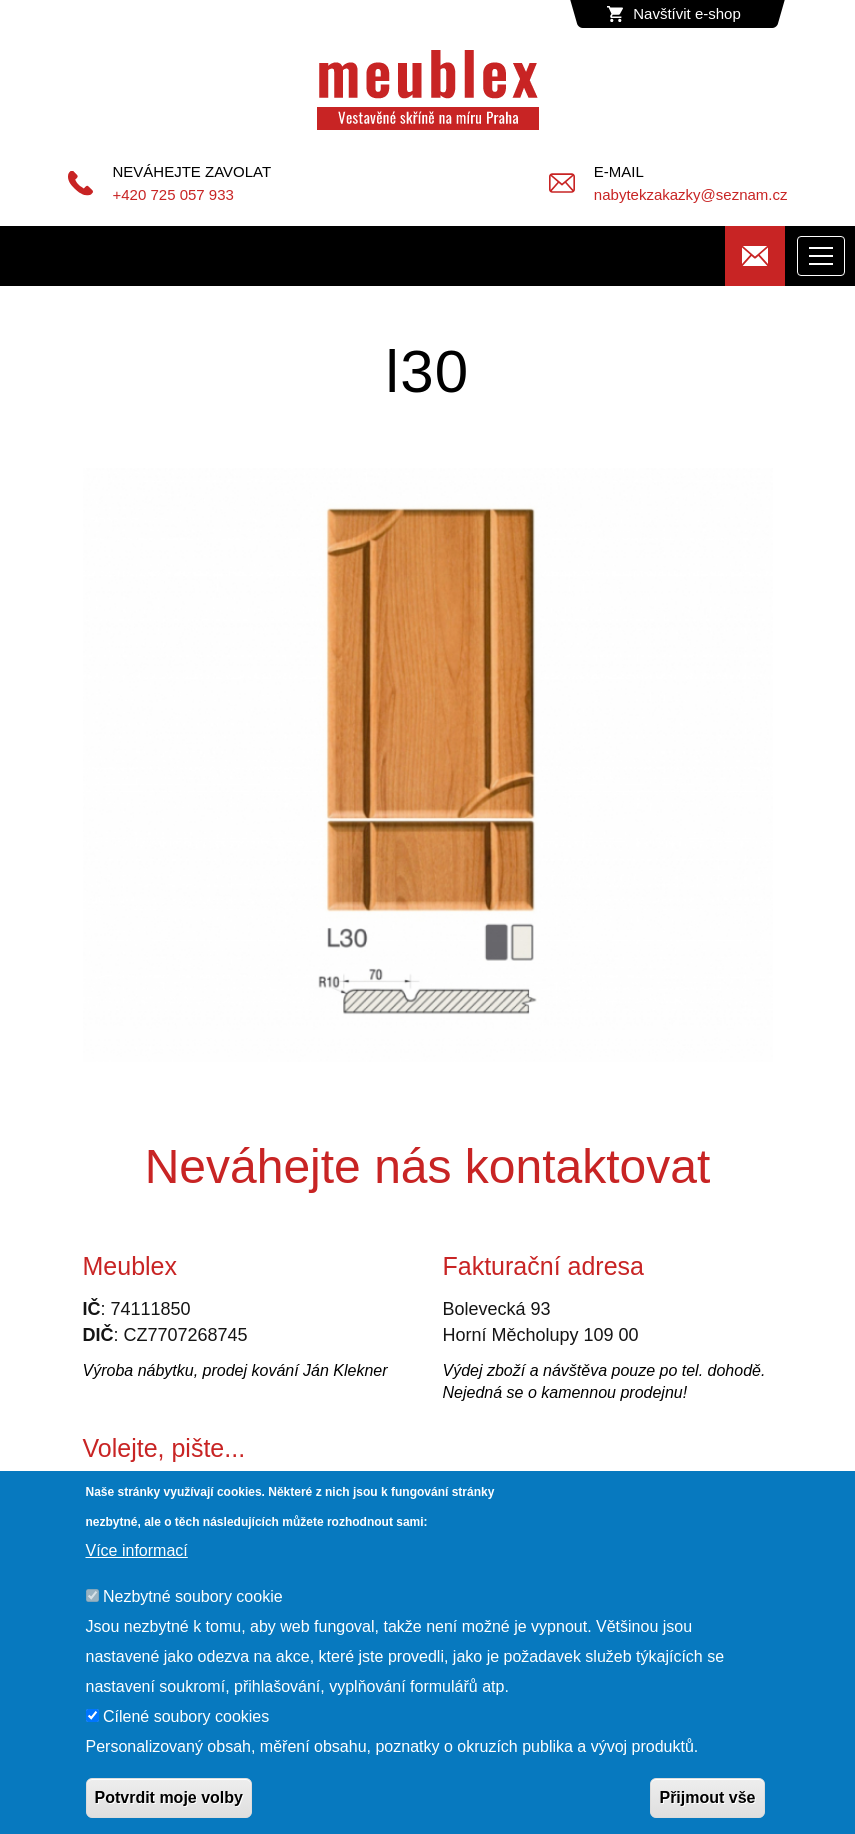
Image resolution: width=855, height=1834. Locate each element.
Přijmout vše (707, 1797)
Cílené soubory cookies (186, 1716)
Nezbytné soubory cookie (193, 1596)
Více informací (137, 1550)
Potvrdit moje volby (169, 1797)
